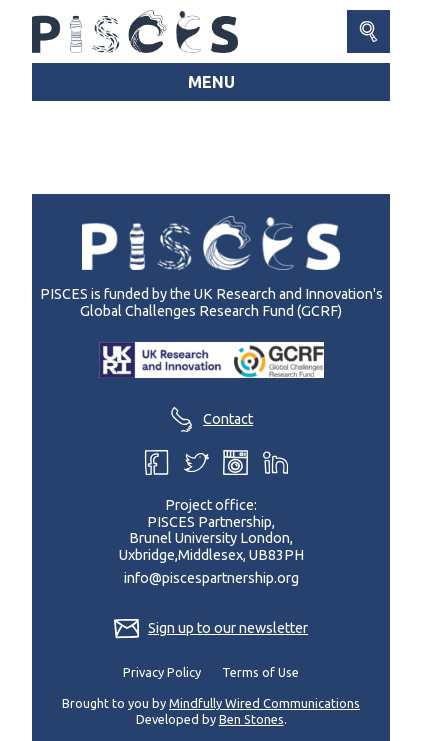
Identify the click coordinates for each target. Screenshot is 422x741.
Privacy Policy (162, 672)
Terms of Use (260, 672)
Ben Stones (251, 719)
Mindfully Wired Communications (264, 703)
